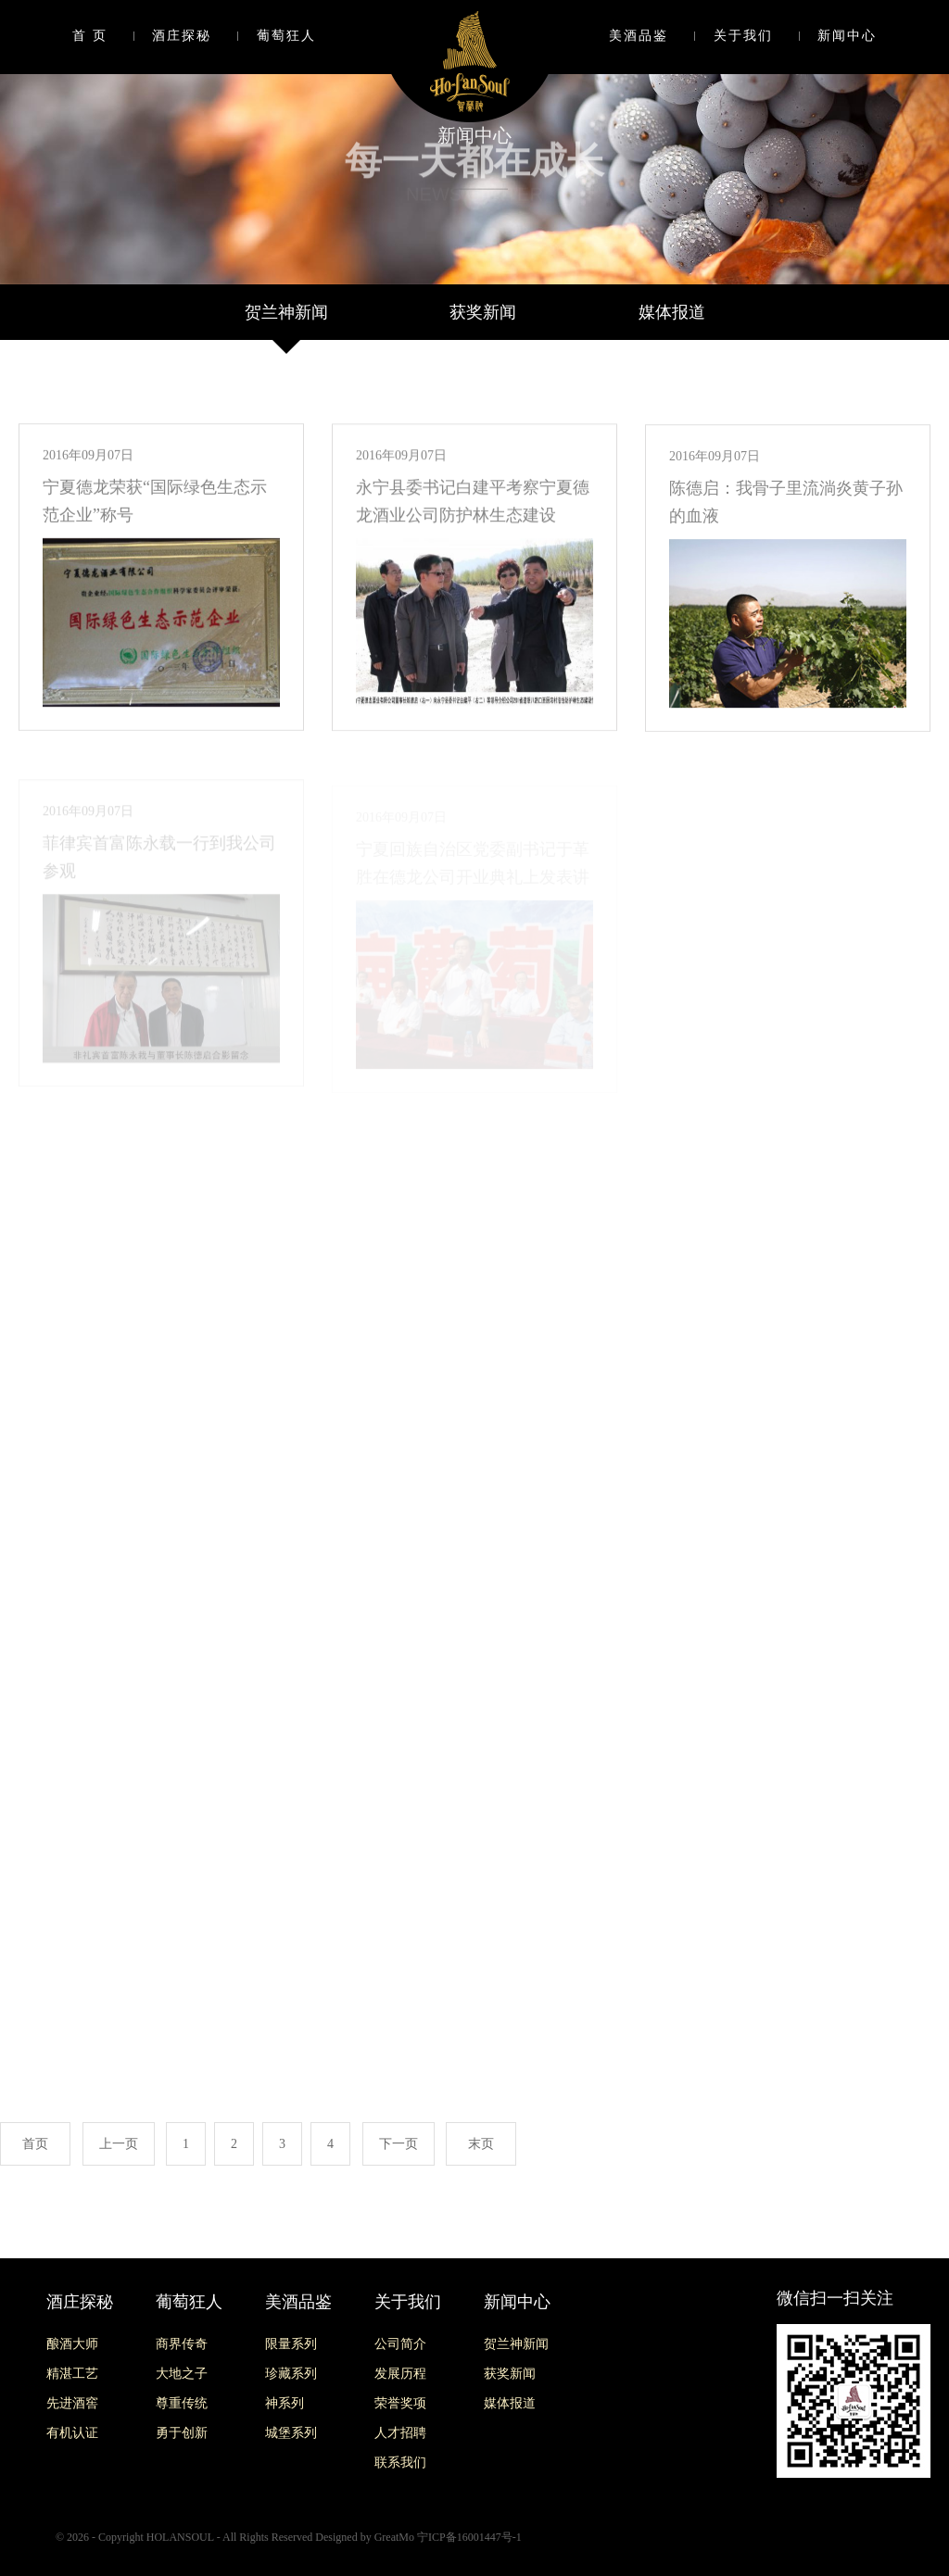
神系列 (284, 2403)
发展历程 (400, 2374)
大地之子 (182, 2374)
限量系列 (291, 2344)
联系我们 (400, 2462)
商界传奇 (182, 2344)
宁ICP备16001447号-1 (469, 2537)
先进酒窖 (72, 2403)
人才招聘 (400, 2433)
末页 (481, 2144)
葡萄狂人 (286, 36)
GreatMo (394, 2537)
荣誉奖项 (400, 2403)
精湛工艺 (72, 2374)
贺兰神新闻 (286, 312)
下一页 (398, 2144)
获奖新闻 (482, 312)
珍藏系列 (291, 2374)
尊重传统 (182, 2403)
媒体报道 (672, 312)
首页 (35, 2144)
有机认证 (72, 2433)
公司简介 (400, 2344)
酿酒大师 (72, 2344)
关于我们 (743, 36)
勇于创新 (182, 2433)
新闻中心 (847, 36)
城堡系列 (291, 2433)
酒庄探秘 (181, 36)
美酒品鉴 (638, 36)
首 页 (90, 36)
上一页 (118, 2144)
